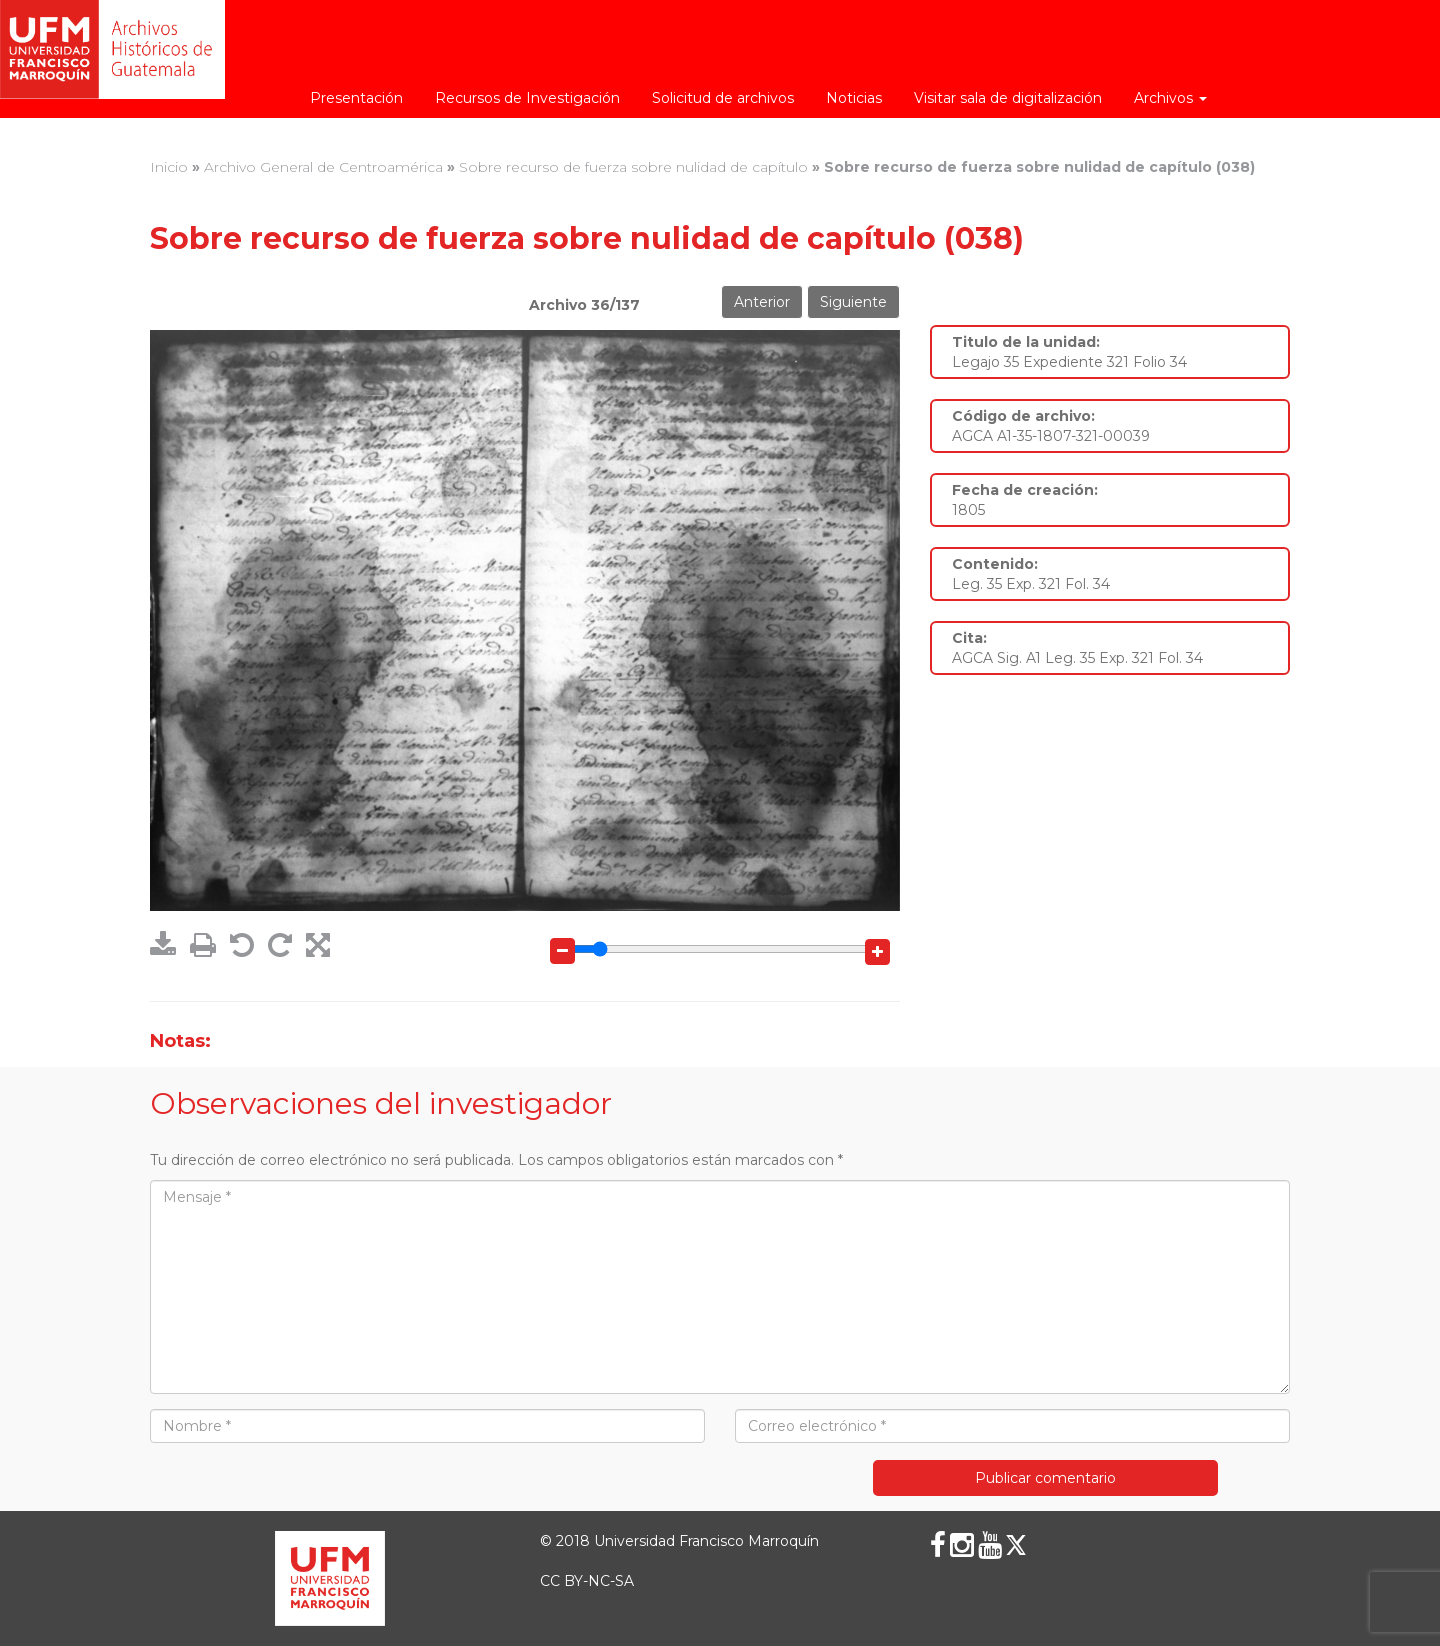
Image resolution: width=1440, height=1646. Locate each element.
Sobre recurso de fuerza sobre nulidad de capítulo (633, 167)
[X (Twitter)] (1016, 1545)
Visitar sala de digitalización (1008, 98)
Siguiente (853, 302)
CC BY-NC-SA (587, 1581)
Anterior (762, 302)
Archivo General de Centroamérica (323, 167)
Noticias (854, 98)
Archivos (1170, 98)
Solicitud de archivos (723, 98)
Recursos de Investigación (527, 98)
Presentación (356, 98)
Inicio (169, 167)
